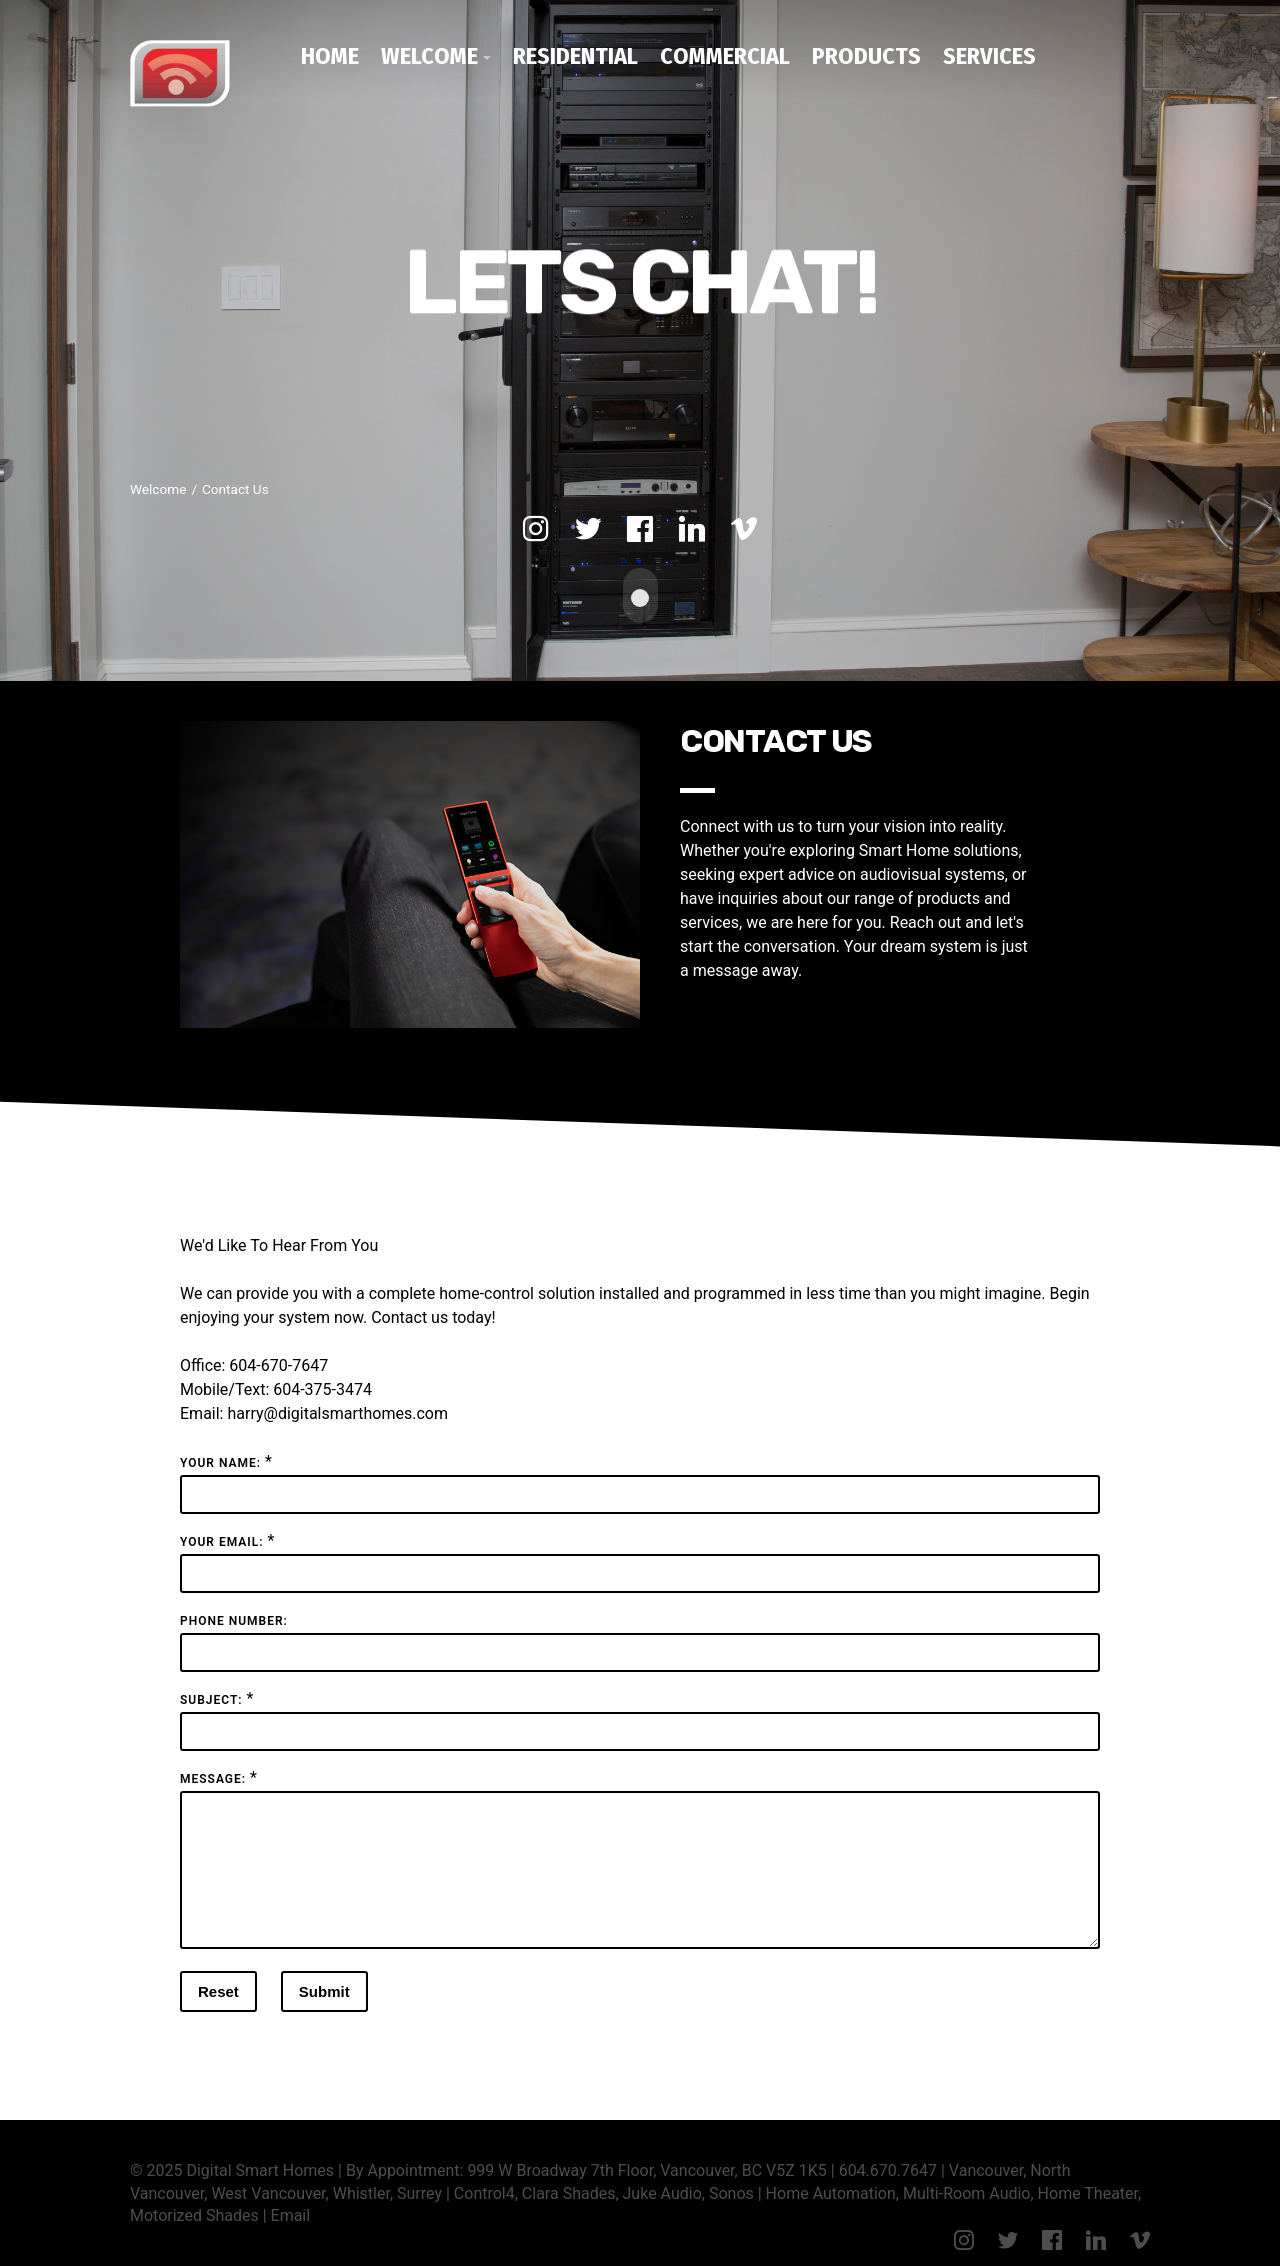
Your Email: (222, 1536)
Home (330, 56)
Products (866, 56)
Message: (213, 1773)
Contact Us (235, 489)
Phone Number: (234, 1615)
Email (291, 2233)
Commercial (725, 56)
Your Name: (220, 1457)
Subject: (211, 1694)
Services (989, 56)
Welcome (429, 56)
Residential (575, 56)
